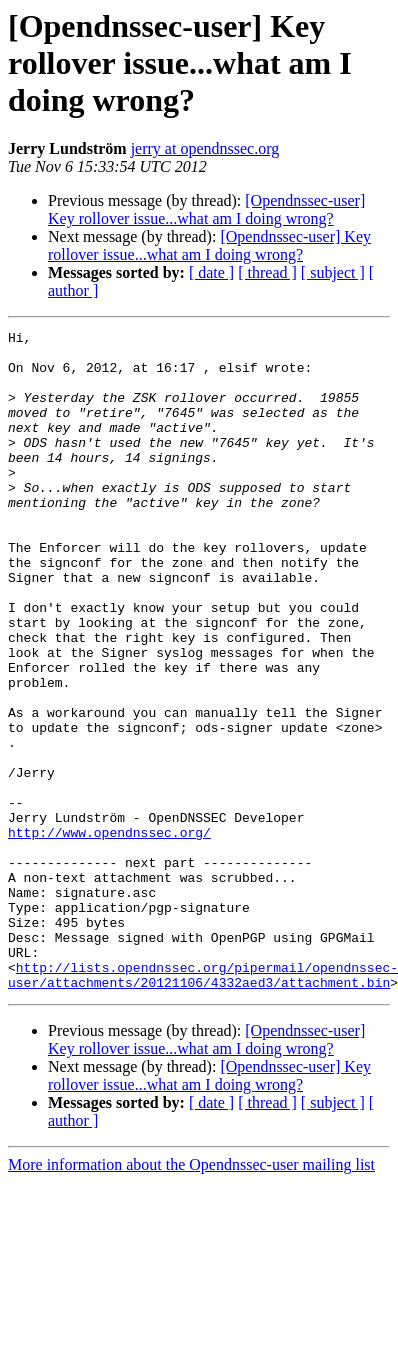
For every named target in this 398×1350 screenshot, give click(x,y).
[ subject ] (333, 272)
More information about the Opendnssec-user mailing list (191, 1296)
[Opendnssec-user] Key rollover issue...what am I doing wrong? (206, 209)
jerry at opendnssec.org (205, 148)
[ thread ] (267, 272)
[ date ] (211, 272)
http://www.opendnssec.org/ (109, 934)
